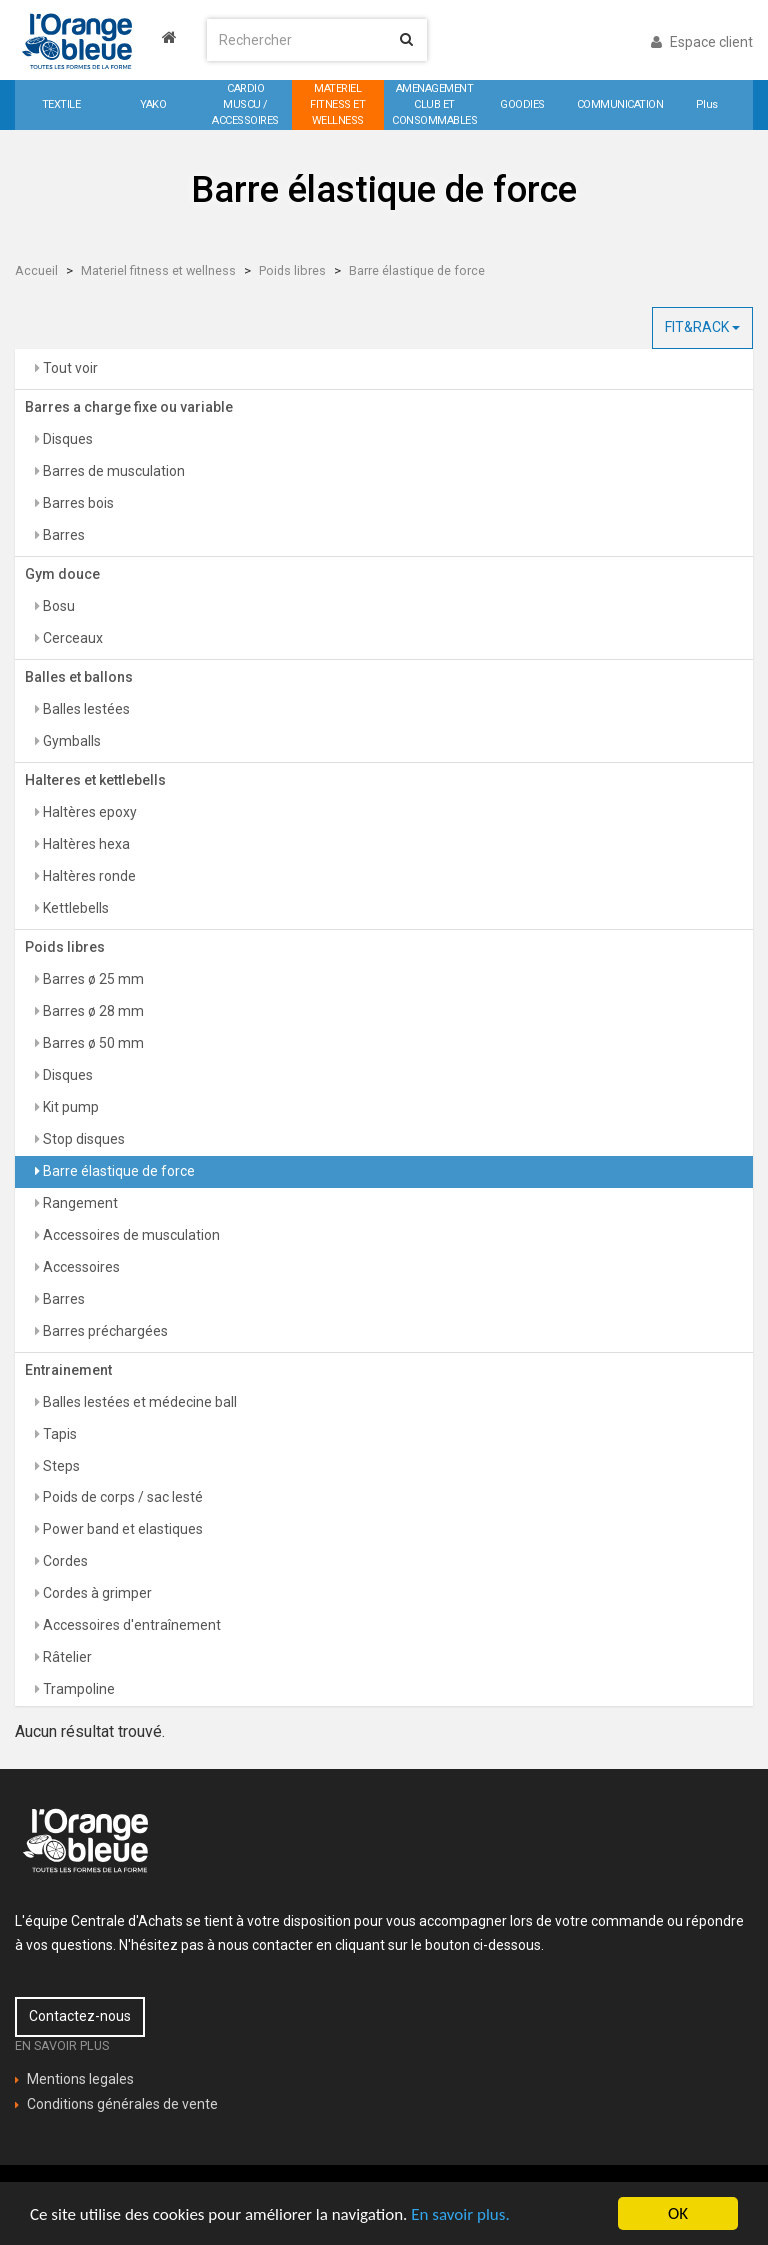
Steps (60, 1466)
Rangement (79, 1203)
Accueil (36, 270)
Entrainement (68, 1370)
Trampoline (77, 1689)
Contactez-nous (80, 2016)
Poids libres (292, 270)
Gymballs (70, 741)
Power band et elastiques (121, 1529)
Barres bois (77, 503)
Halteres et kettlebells (95, 780)
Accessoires (80, 1267)
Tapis (58, 1434)
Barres (62, 535)
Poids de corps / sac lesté (121, 1497)
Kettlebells (74, 908)
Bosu (57, 606)
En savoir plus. (460, 2214)
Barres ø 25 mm (92, 979)
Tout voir (69, 368)
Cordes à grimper (96, 1593)
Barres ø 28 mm (92, 1011)
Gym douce (62, 574)
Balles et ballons (79, 677)
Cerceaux (71, 638)
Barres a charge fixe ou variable (129, 407)
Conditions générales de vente (122, 2104)
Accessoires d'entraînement (130, 1625)
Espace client (702, 42)
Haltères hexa (85, 844)
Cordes (64, 1561)
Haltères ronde (88, 876)
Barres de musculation (112, 471)
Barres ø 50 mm (92, 1043)
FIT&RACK (702, 327)
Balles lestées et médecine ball (138, 1402)
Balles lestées (85, 709)
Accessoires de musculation (130, 1235)
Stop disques (82, 1139)
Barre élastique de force (417, 270)
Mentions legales (80, 2079)
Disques (66, 439)
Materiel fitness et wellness (158, 270)
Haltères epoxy (88, 812)
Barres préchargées (104, 1331)
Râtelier (66, 1657)
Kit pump (69, 1107)
